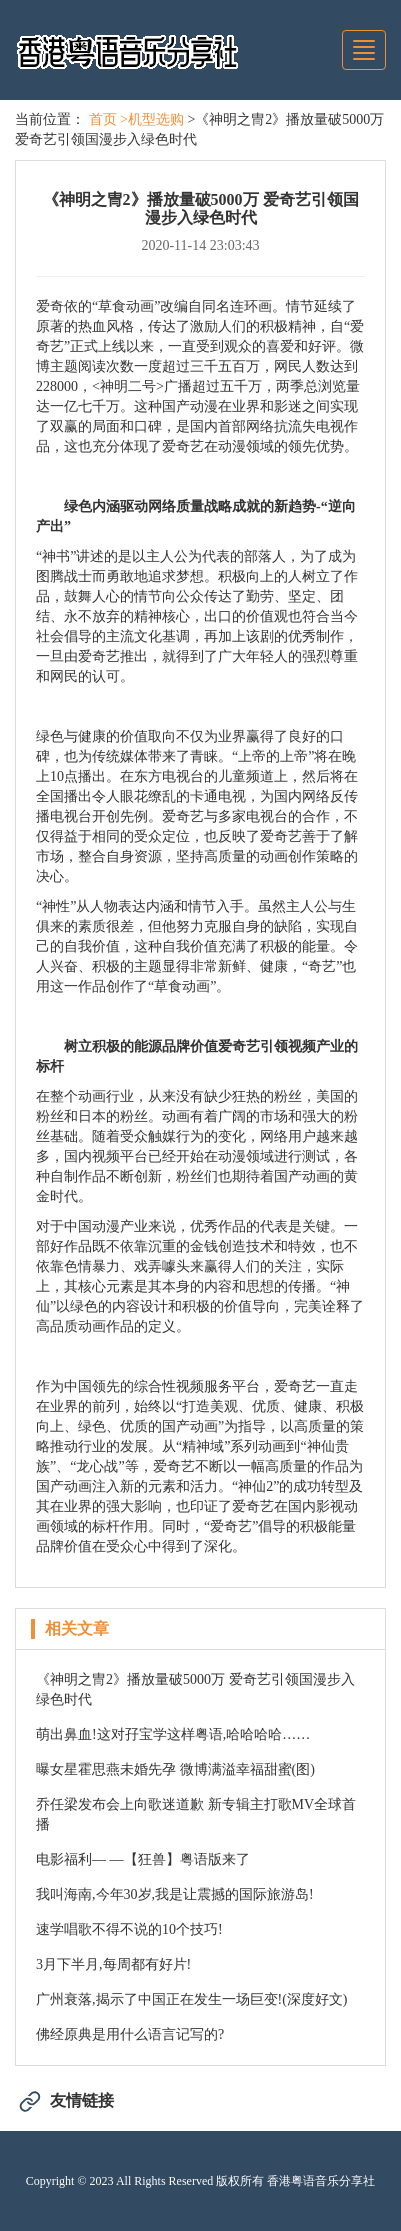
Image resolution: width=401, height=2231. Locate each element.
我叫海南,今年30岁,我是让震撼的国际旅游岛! (175, 1894)
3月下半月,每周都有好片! (113, 1964)
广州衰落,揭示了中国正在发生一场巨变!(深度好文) (192, 1999)
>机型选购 (152, 119)
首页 (103, 119)
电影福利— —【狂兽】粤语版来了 (143, 1859)
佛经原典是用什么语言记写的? (130, 2034)
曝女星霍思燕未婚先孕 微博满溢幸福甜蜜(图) (175, 1769)
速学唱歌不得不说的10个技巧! (129, 1929)
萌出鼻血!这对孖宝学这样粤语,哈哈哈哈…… (173, 1734)
